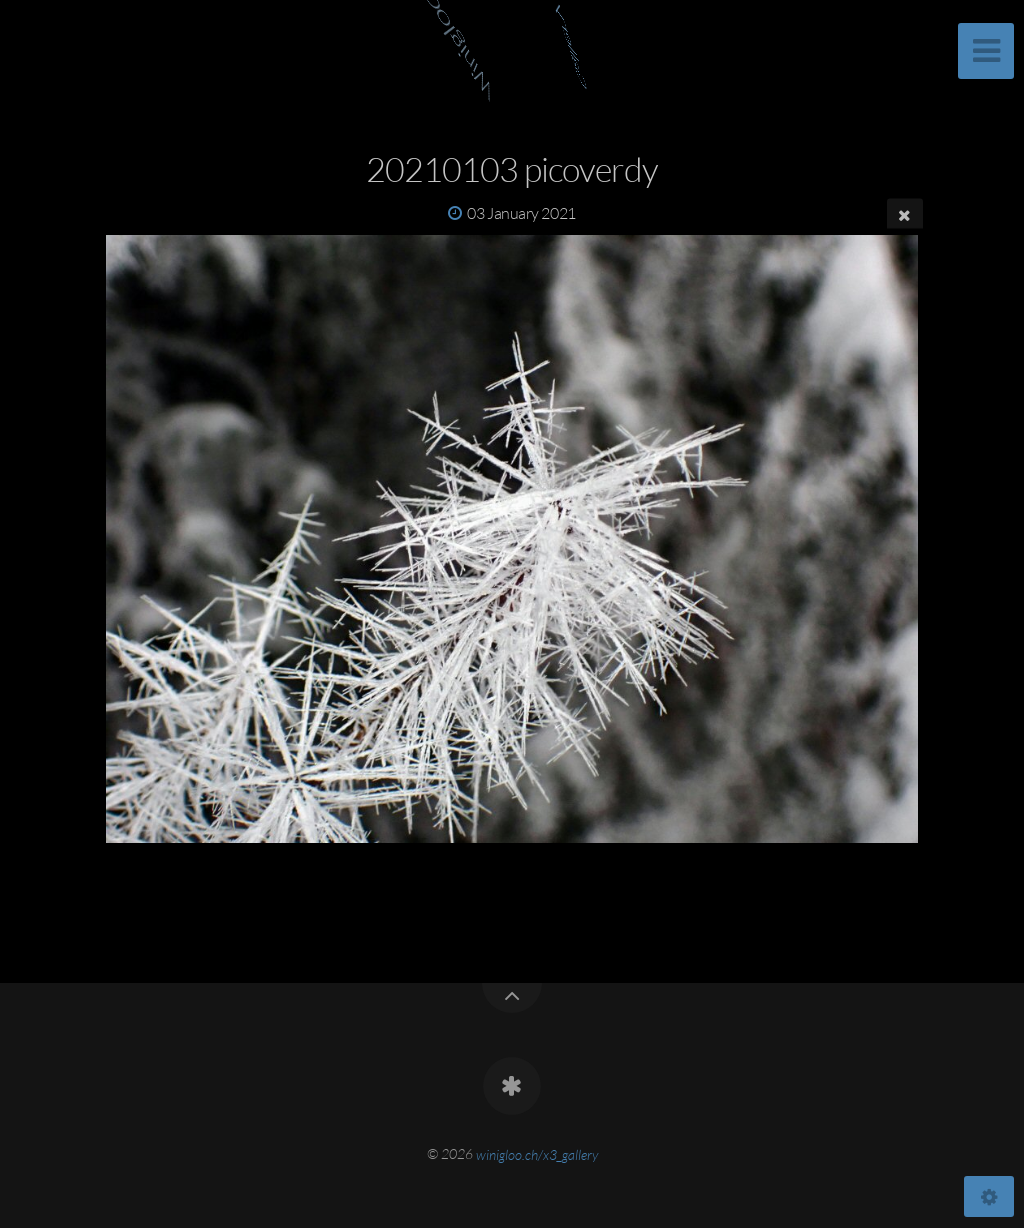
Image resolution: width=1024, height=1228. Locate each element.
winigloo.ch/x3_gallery (537, 1153)
